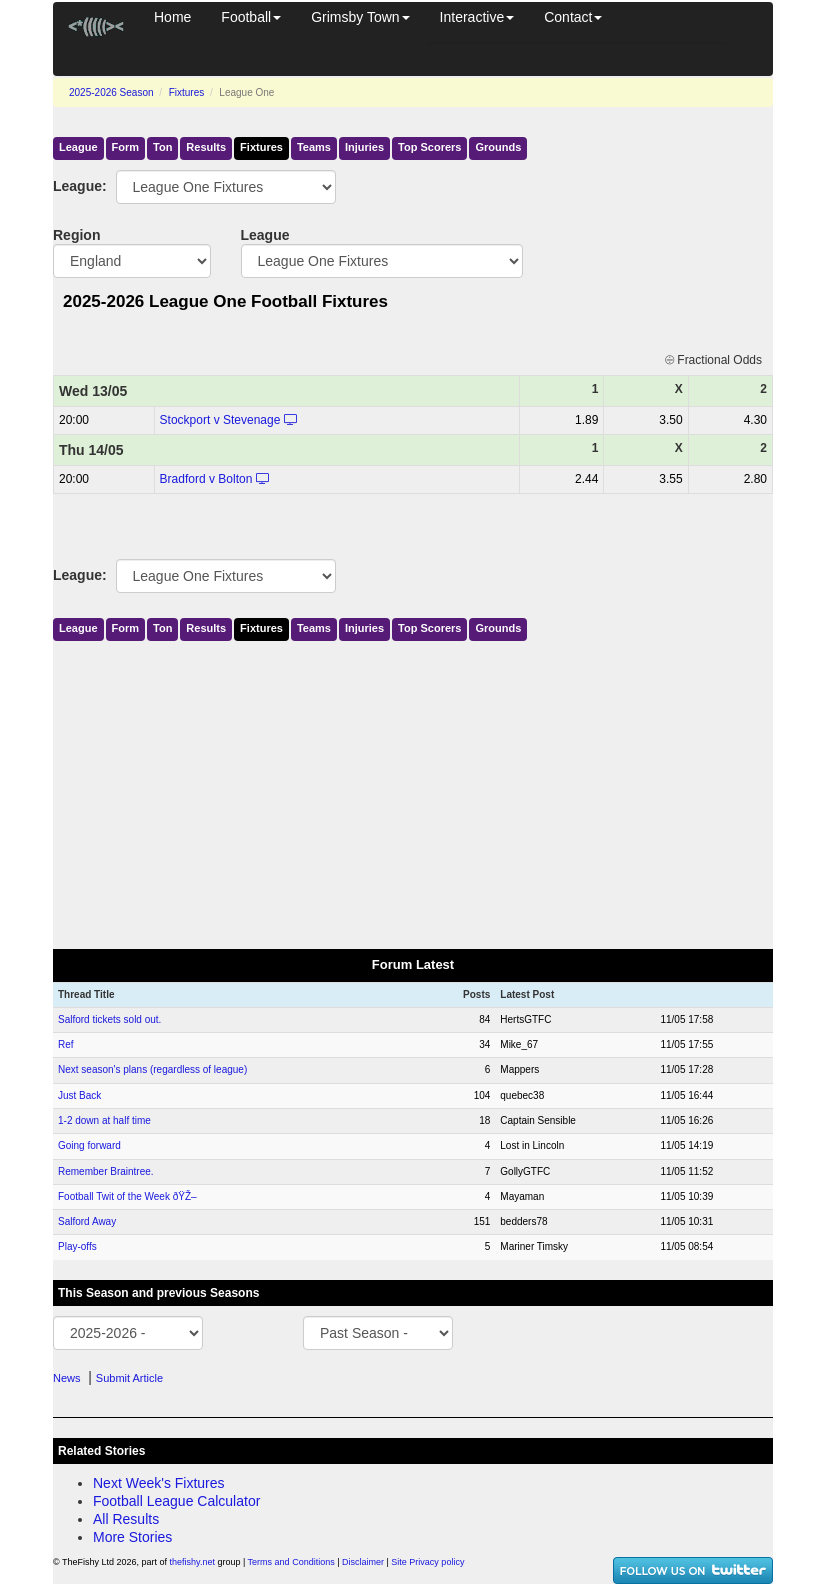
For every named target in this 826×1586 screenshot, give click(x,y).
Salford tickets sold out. (109, 1019)
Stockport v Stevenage (220, 420)
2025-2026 (111, 92)
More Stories (132, 1537)
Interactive (477, 17)
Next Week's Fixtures (159, 1483)
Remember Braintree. (106, 1171)
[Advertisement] (413, 791)
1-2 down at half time (104, 1120)
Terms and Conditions (291, 1562)
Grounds (498, 147)
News (67, 1378)
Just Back (79, 1095)
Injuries (364, 147)
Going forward (89, 1145)
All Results (126, 1519)
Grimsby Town (360, 17)
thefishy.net (192, 1562)
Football (251, 17)
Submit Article (129, 1378)
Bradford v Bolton (206, 479)
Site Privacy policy (427, 1562)
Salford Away (87, 1221)
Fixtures (187, 92)
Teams (314, 147)
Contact (573, 17)
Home (172, 17)
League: (69, 186)
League (78, 147)
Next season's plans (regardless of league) (152, 1069)
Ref (66, 1044)
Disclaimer (363, 1562)
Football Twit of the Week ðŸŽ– (127, 1196)
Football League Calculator (176, 1501)
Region (76, 235)
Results (206, 147)
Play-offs (77, 1246)
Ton (162, 147)
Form (126, 147)
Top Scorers (429, 147)
